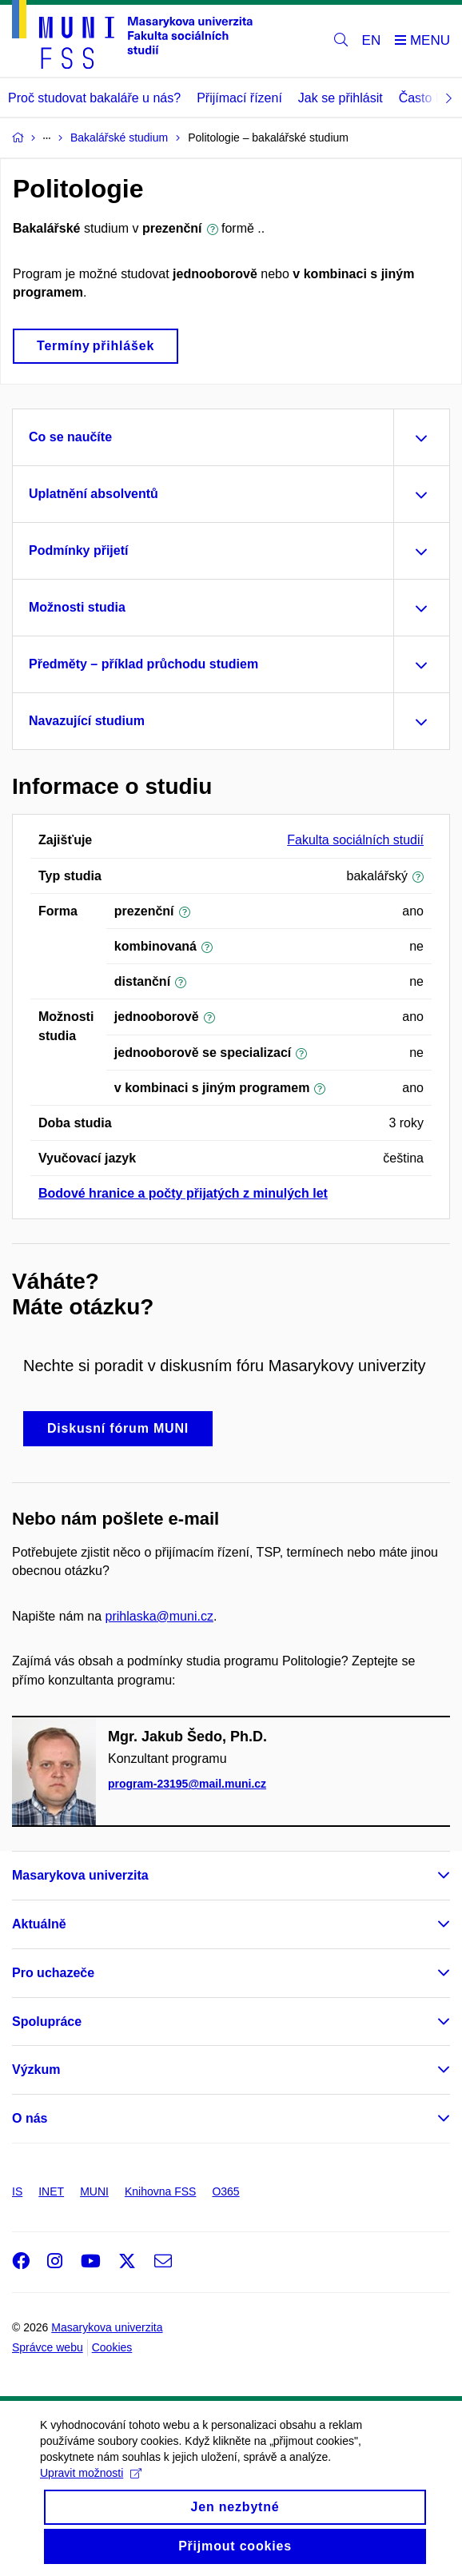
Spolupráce (47, 2021)
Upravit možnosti (90, 2489)
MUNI (94, 2191)
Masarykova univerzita (80, 1875)
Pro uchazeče (53, 1973)
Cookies (112, 2347)
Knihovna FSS (161, 2191)
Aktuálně (39, 1924)
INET (51, 2191)
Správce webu (47, 2347)
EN (371, 40)
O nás (29, 2118)
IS (17, 2191)
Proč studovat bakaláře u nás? (94, 98)
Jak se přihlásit (340, 98)
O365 (225, 2191)
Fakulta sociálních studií (355, 840)
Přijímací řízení (239, 98)
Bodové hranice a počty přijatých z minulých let (183, 1193)
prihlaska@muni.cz (159, 1616)
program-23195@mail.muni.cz (187, 1784)
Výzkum (36, 2069)
